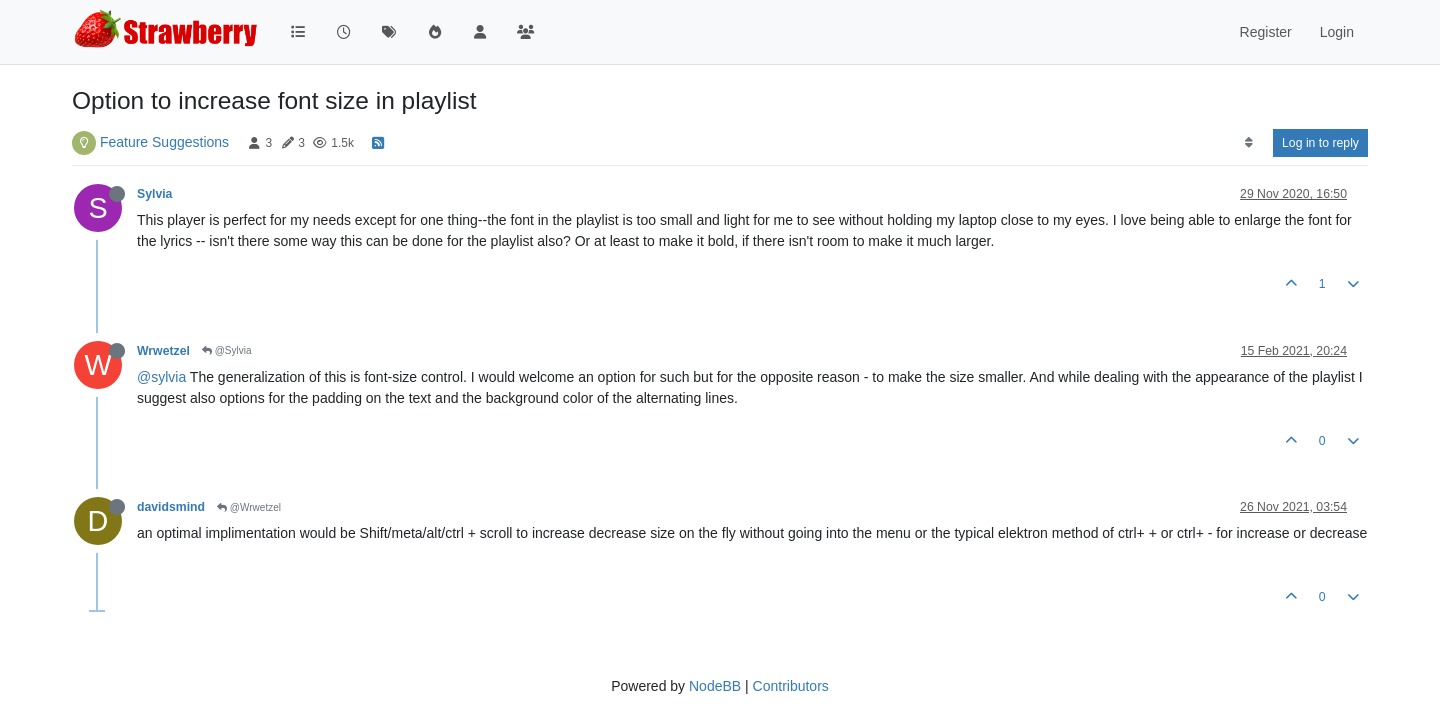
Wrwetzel (163, 351)
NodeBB (715, 686)
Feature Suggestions (164, 142)
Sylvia (154, 194)
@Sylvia (227, 350)
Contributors (791, 686)
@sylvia (161, 377)
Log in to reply (1320, 143)
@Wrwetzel (249, 507)
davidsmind (171, 507)
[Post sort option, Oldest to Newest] (1248, 143)
